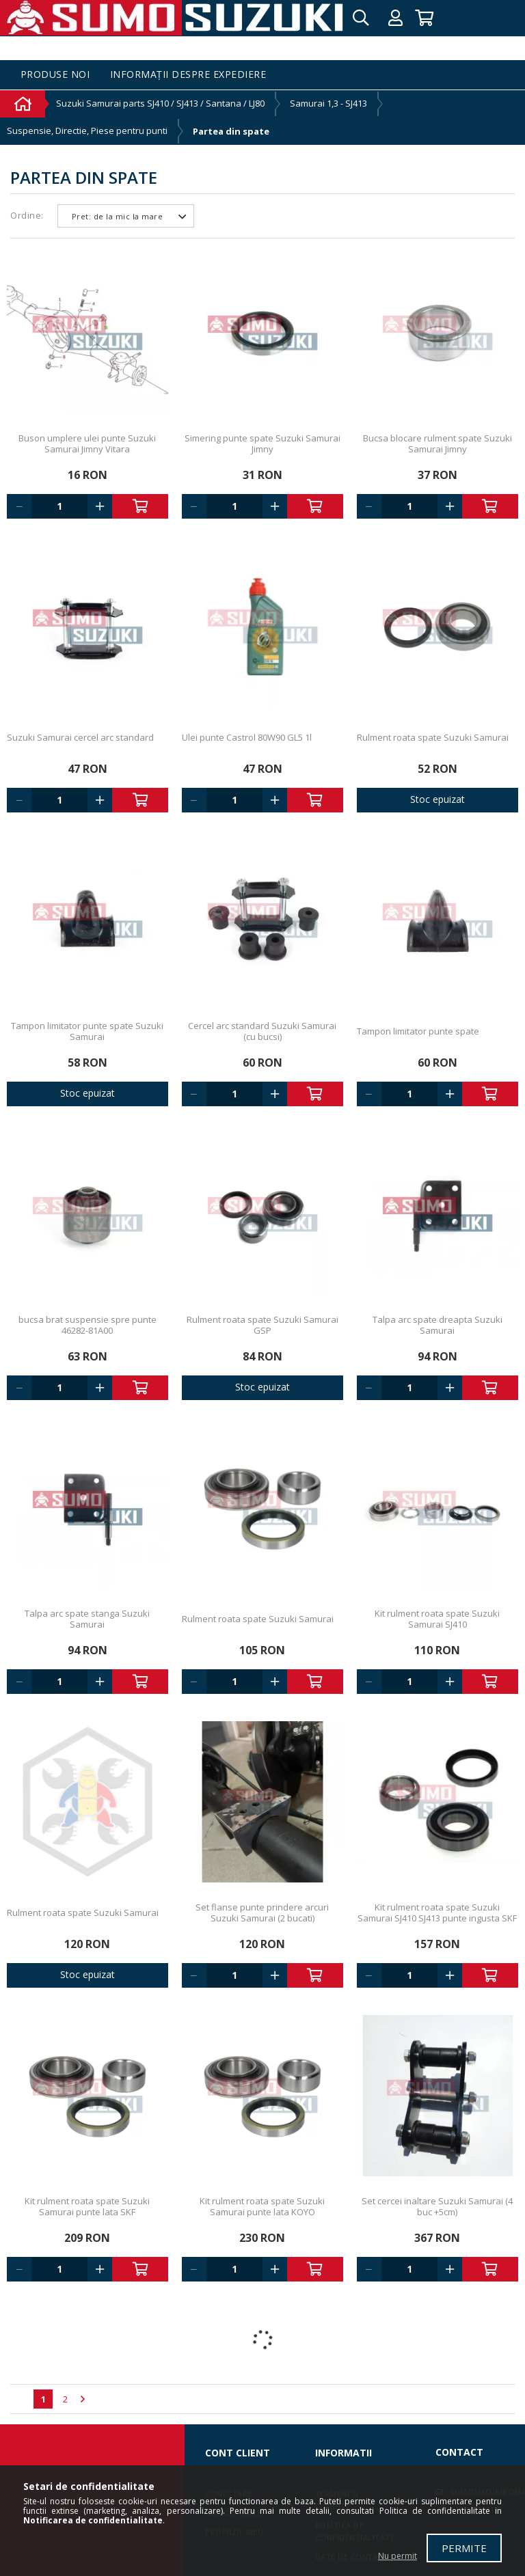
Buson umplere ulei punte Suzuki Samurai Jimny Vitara (87, 443)
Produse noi (55, 75)
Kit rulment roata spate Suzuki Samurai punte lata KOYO (262, 2206)
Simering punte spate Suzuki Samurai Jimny (262, 443)
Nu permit (397, 2556)
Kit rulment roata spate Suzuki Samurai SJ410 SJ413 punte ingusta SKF (437, 1912)
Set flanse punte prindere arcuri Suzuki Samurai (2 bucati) (262, 1912)
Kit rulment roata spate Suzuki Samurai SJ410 (437, 1619)
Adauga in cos (140, 506)
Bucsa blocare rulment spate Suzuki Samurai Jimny (437, 443)
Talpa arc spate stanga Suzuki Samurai (87, 1619)
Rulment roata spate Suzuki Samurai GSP (262, 1325)
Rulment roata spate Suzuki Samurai (433, 737)
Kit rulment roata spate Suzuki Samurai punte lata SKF (87, 2206)
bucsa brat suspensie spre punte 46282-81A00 (87, 1325)
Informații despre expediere (188, 75)
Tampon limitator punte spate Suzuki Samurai (87, 1031)
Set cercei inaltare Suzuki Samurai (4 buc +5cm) (437, 2206)
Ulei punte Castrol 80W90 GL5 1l (247, 737)
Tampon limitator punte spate (418, 1031)
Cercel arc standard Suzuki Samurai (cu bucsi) (262, 1031)
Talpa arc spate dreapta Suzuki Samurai (437, 1325)
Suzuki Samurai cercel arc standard (80, 737)
